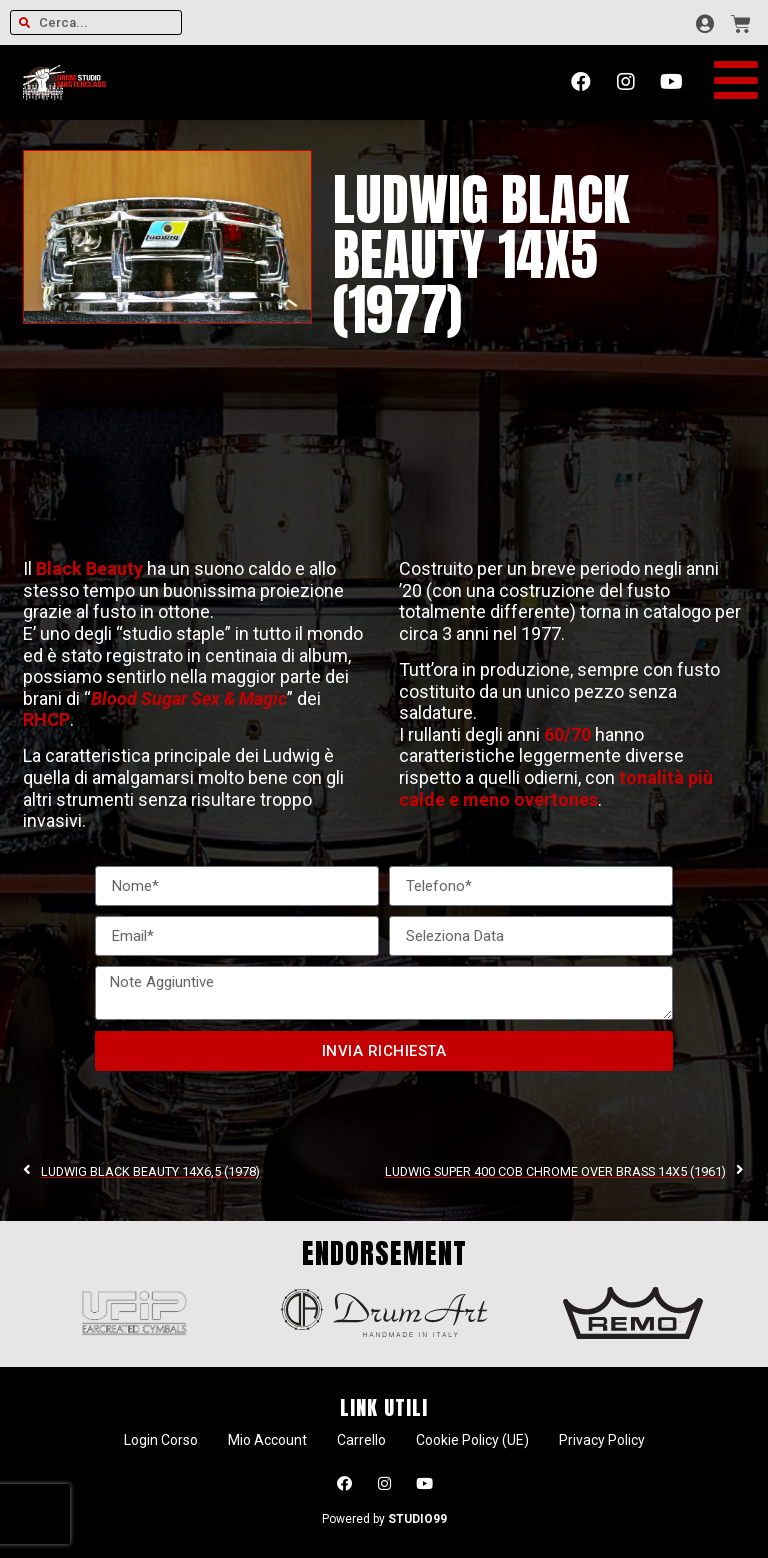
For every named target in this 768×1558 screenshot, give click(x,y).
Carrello (361, 1440)
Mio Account (267, 1440)
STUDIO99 (417, 1519)
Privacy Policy (602, 1440)
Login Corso (161, 1440)
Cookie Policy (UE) (472, 1440)
